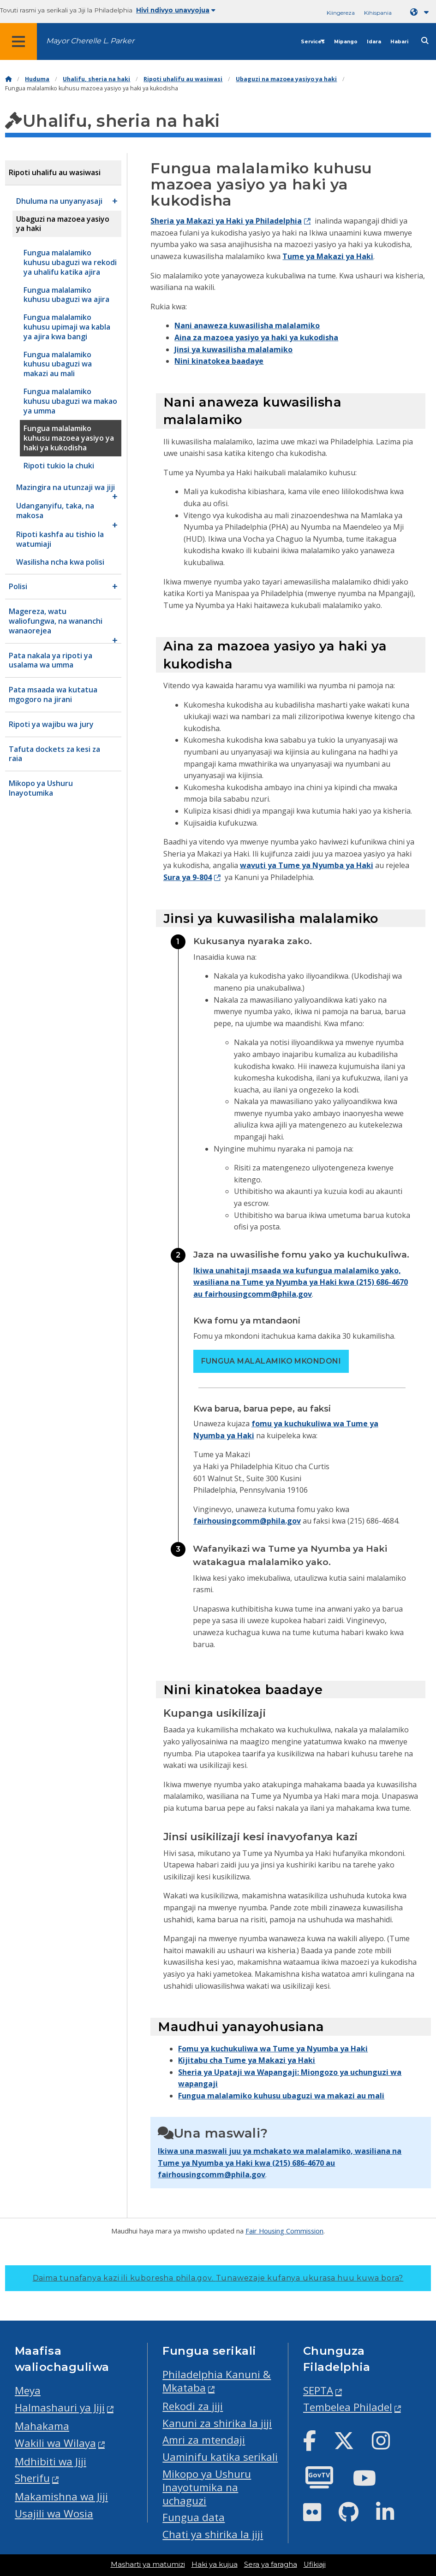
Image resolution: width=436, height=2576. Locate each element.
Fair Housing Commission (284, 2230)
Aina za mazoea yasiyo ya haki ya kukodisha (256, 337)
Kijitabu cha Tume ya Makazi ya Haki (246, 2060)
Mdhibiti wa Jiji (50, 2461)
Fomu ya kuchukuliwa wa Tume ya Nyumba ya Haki (273, 2049)
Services (313, 42)
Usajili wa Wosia (54, 2513)
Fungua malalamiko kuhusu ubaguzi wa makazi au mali (281, 2096)
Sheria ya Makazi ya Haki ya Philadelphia (226, 221)
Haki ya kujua (214, 2564)
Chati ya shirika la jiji (212, 2534)
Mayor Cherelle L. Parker (90, 40)
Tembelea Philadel (347, 2407)
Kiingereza (341, 12)
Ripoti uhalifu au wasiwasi (182, 79)
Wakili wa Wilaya (55, 2443)
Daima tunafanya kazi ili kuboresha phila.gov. (218, 2278)
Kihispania (378, 12)
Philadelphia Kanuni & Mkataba (216, 2381)
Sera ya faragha (270, 2564)
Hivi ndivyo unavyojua (175, 10)
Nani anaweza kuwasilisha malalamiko (247, 325)
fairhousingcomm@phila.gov (247, 1521)
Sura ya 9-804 (187, 877)
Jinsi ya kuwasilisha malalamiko (233, 349)
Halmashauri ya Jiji (60, 2407)
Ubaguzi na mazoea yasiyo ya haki (286, 79)
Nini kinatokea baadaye (218, 361)
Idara (374, 42)
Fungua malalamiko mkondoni (271, 1361)
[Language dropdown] (421, 12)
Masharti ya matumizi (148, 2564)
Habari (399, 42)
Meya (28, 2390)
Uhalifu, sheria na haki (96, 79)
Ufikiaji (315, 2564)
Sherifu (32, 2478)
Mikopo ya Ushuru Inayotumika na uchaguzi (206, 2487)
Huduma (37, 79)
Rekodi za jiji (192, 2406)
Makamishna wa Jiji (61, 2496)
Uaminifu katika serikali (220, 2457)
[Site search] (425, 41)
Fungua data (193, 2517)
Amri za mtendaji (203, 2440)
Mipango (346, 42)
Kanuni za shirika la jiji (217, 2423)
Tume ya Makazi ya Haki (327, 256)
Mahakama (42, 2426)
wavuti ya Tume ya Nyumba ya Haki (306, 865)
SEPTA (318, 2390)
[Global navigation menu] (18, 41)
